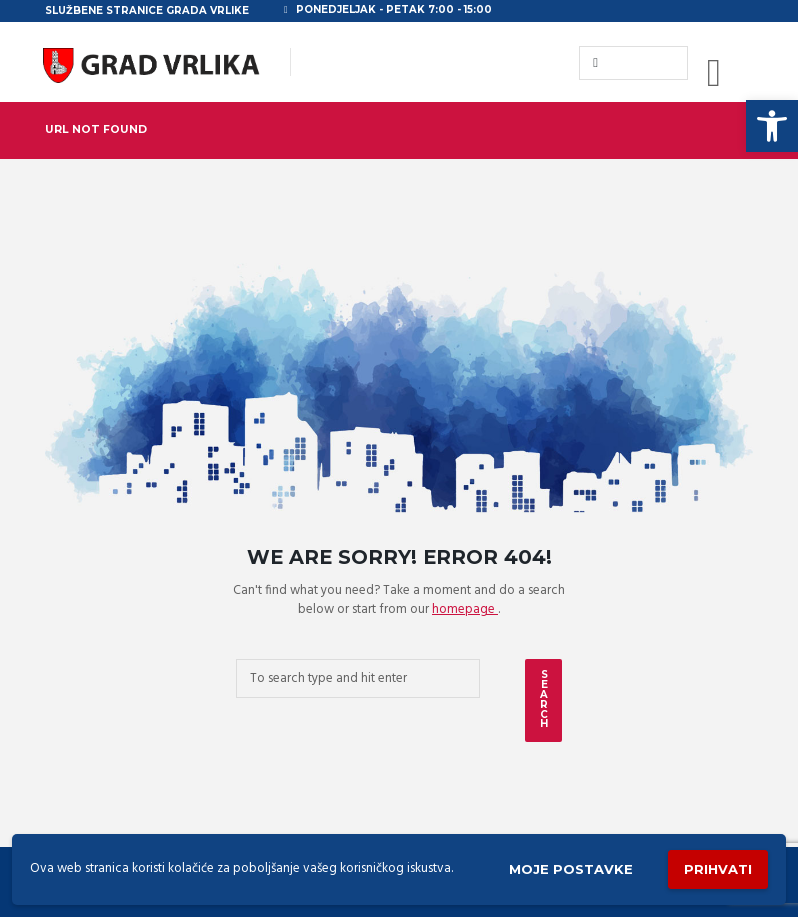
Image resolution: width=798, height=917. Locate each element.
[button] (772, 126)
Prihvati (718, 869)
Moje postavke (571, 869)
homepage (465, 609)
